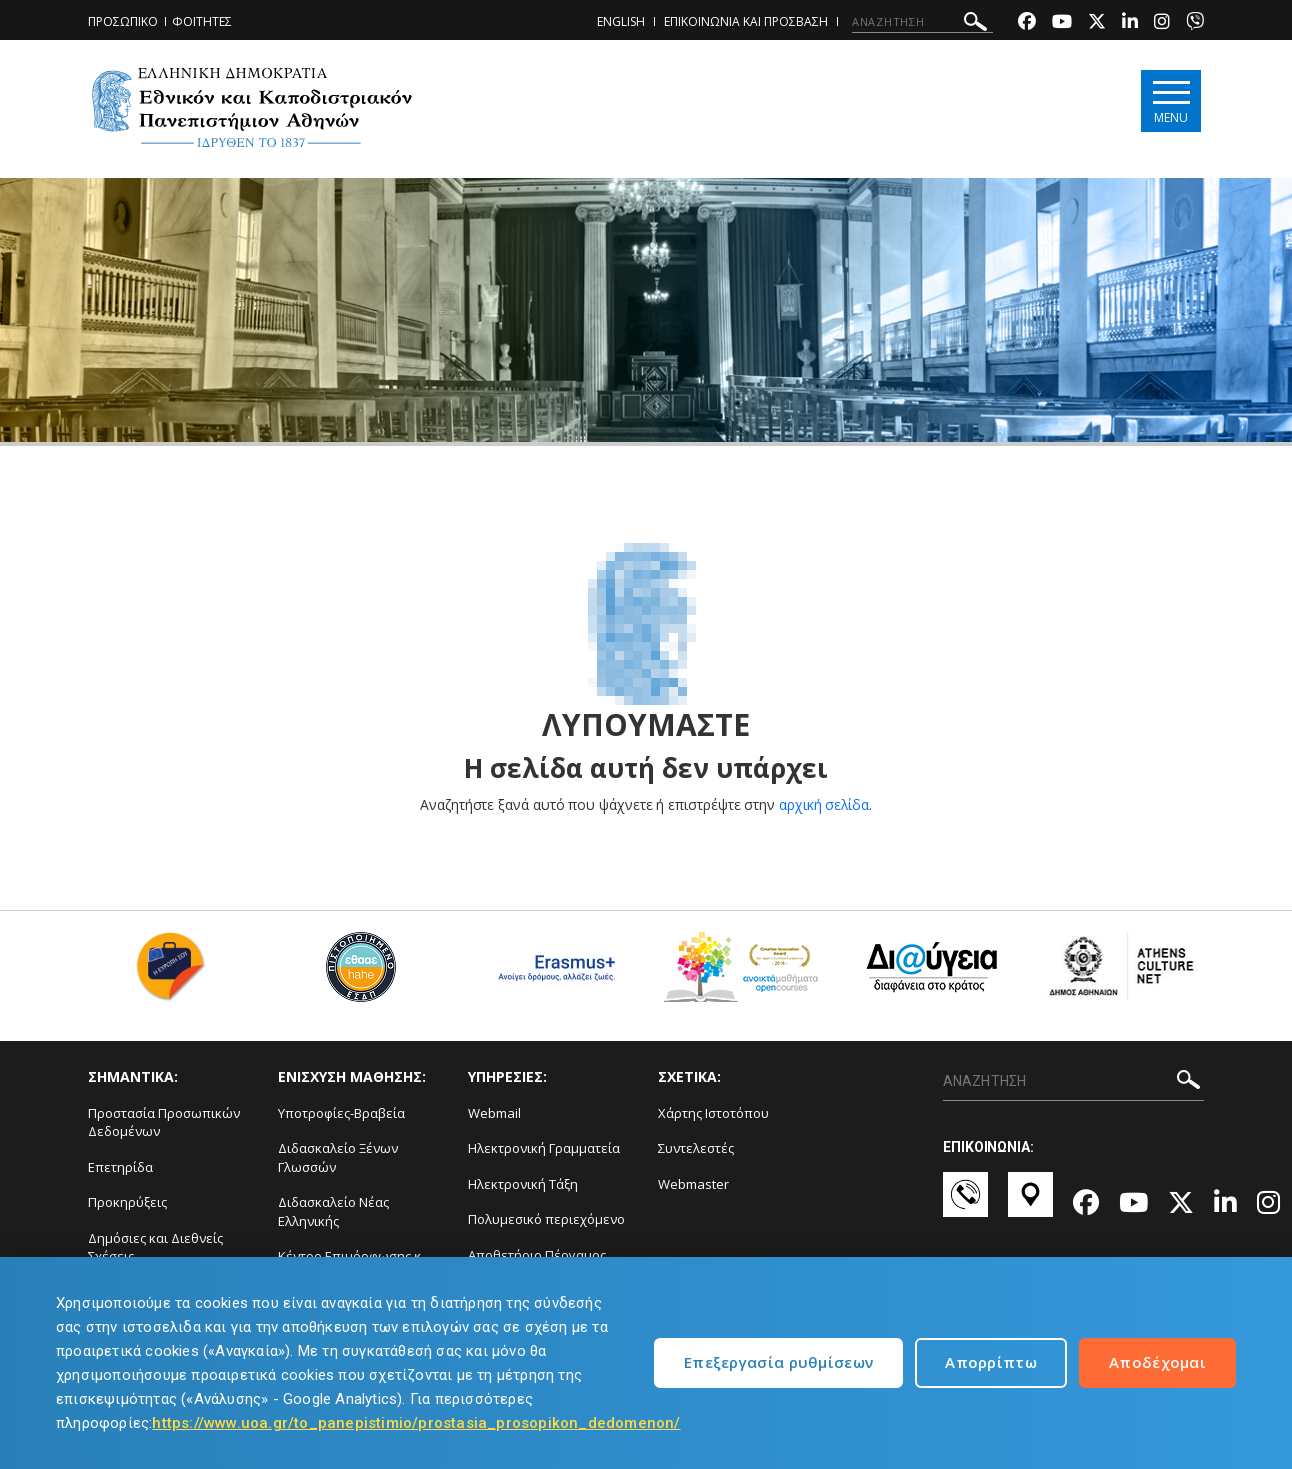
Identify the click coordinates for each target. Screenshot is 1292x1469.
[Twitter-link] (1097, 23)
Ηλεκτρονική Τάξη (523, 1184)
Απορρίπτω (991, 1362)
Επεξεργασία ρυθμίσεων (778, 1362)
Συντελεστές (696, 1148)
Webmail (494, 1113)
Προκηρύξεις (127, 1202)
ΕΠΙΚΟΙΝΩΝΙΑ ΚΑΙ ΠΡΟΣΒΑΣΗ (746, 21)
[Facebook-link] (1027, 23)
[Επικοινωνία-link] (965, 1204)
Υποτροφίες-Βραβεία (341, 1113)
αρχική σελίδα (824, 804)
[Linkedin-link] (1130, 23)
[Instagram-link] (1162, 23)
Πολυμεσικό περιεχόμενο (546, 1219)
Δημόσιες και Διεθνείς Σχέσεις (155, 1247)
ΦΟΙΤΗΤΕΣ (202, 21)
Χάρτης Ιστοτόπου (713, 1113)
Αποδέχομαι (1157, 1362)
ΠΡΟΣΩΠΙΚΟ (123, 21)
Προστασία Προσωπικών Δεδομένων (164, 1122)
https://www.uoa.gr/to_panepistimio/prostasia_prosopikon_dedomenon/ (416, 1423)
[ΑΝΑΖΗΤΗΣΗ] (922, 22)
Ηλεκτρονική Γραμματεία (544, 1148)
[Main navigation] (1169, 101)
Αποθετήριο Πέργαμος (537, 1255)
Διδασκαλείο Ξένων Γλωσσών (338, 1157)
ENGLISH (621, 21)
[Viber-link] (1195, 23)
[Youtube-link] (1062, 23)
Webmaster (693, 1184)
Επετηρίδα (120, 1167)
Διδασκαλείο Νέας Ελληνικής (333, 1211)
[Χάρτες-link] (1030, 1204)
